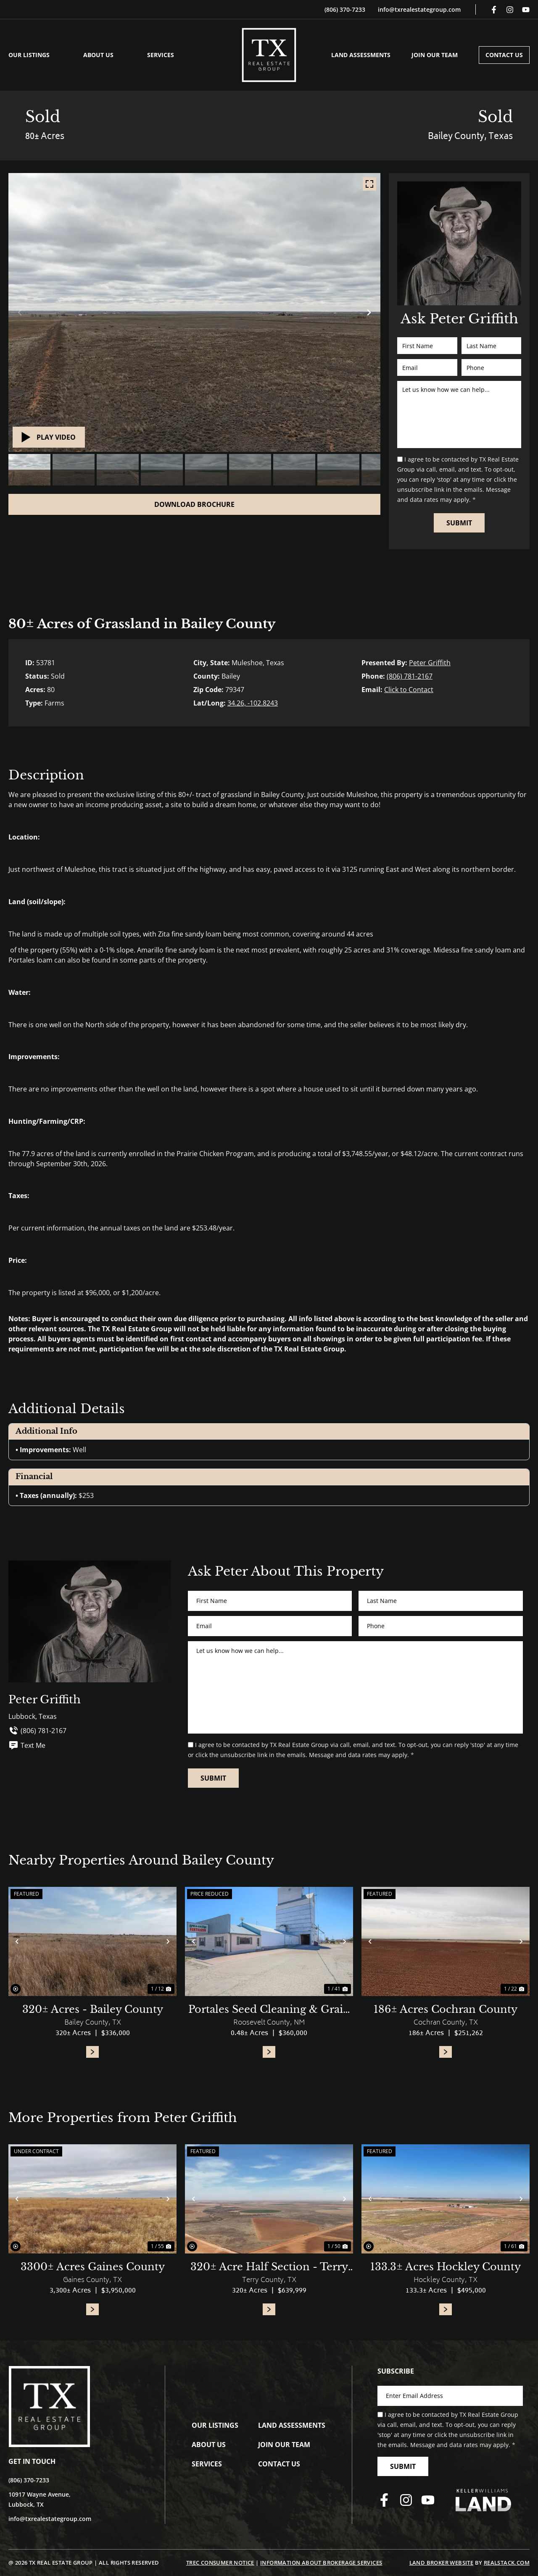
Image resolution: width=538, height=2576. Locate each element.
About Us (98, 55)
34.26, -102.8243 (252, 703)
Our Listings (29, 55)
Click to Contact (408, 689)
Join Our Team (434, 55)
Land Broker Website (441, 2562)
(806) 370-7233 (344, 9)
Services (160, 55)
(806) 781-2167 (410, 676)
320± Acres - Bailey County (92, 2009)
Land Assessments (360, 55)
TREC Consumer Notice (220, 2562)
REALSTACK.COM (507, 2562)
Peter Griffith (430, 662)
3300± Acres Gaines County (93, 2267)
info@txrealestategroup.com (419, 9)
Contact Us (504, 55)
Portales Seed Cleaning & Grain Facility (269, 2010)
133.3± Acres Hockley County (445, 2267)
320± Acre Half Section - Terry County (269, 2267)
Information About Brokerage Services (321, 2562)
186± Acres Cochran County (445, 2009)
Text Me (26, 1745)
